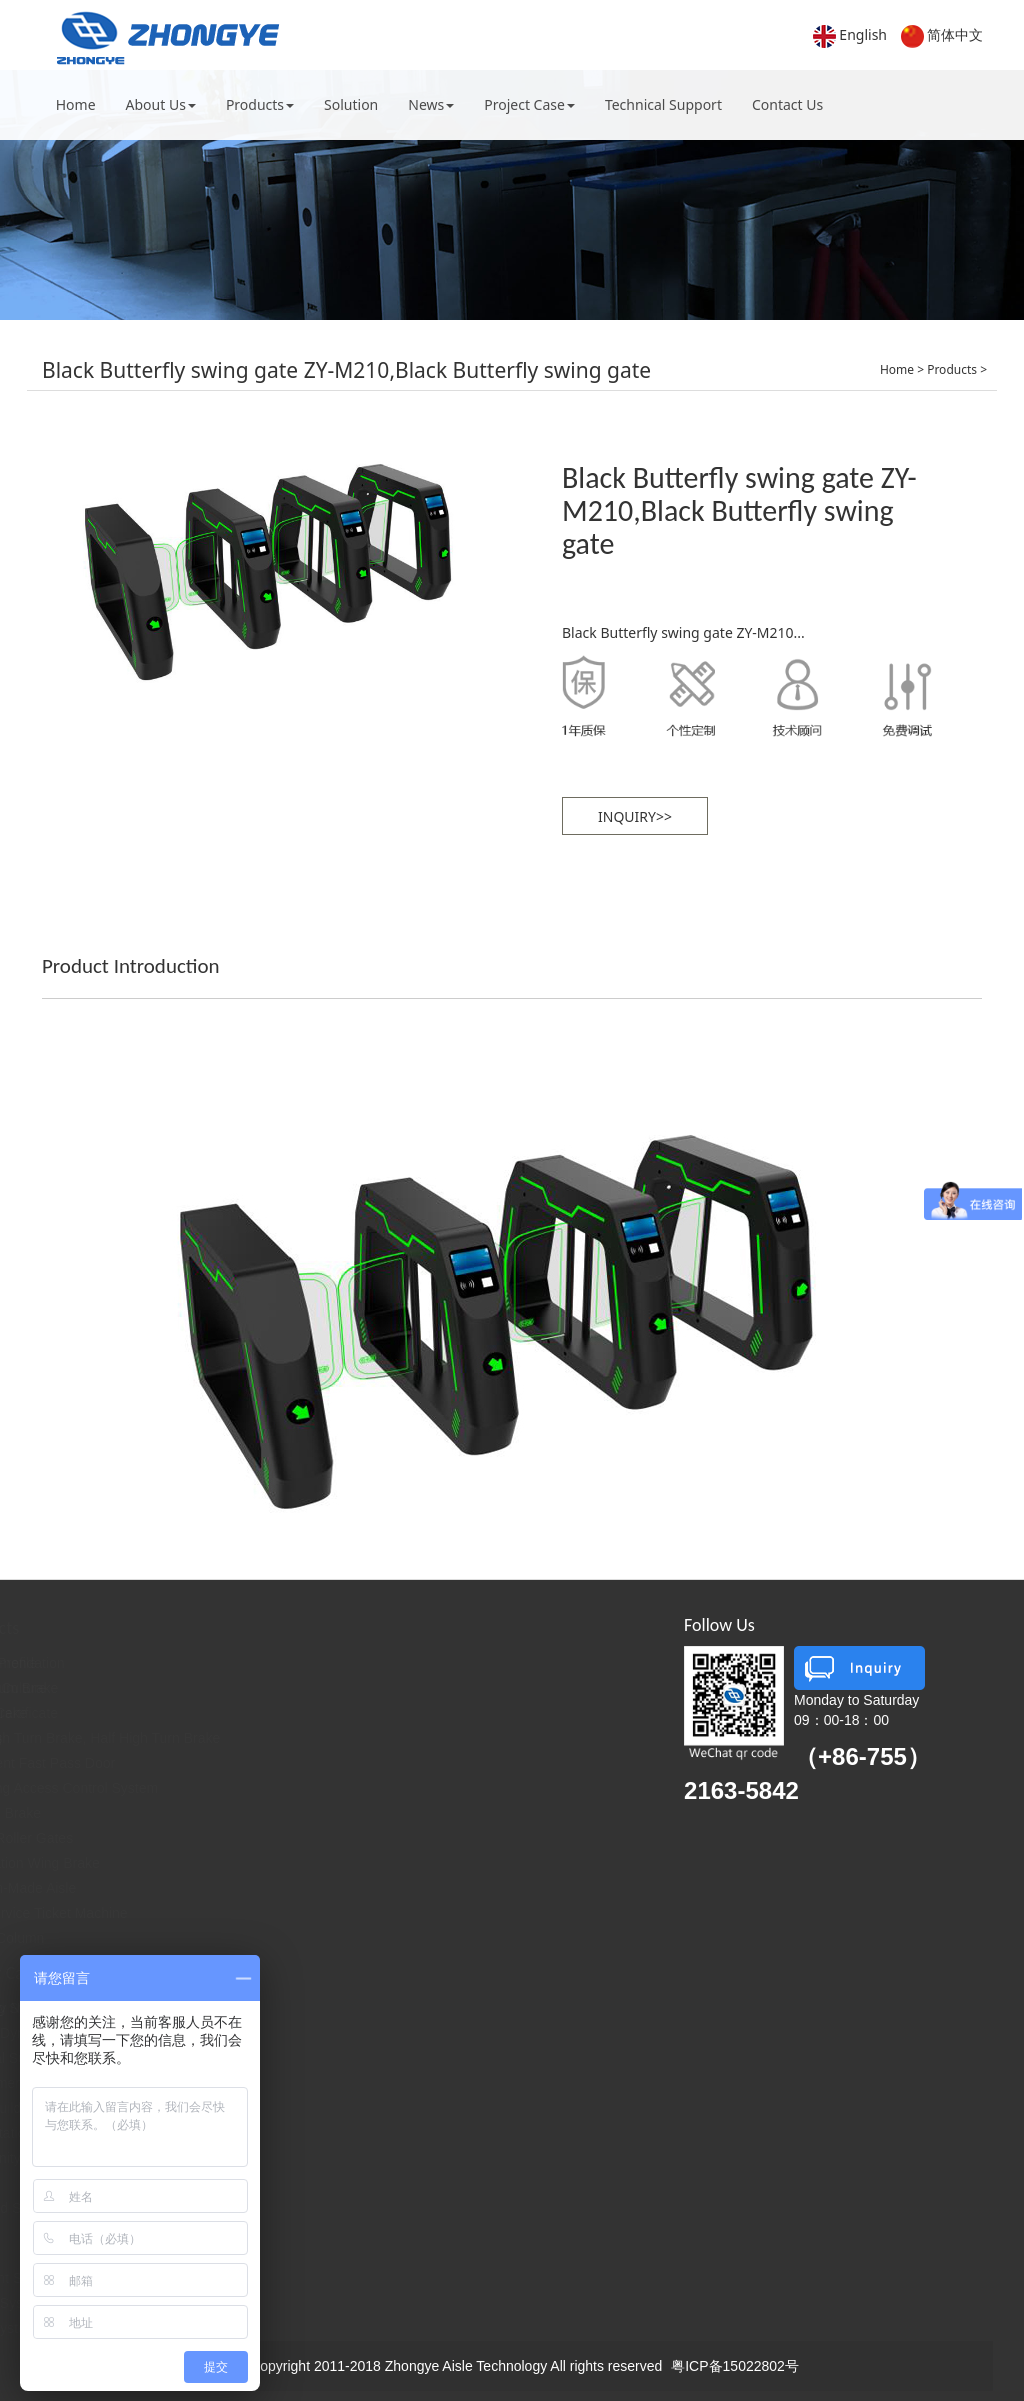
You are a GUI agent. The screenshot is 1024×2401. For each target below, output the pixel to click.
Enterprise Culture (112, 1688)
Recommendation (270, 1663)
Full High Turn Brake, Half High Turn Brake (347, 1738)
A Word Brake (258, 1813)
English (863, 34)
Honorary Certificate (118, 1713)
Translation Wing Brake (287, 1863)
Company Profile (108, 1663)
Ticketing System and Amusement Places (330, 2008)
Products (260, 104)
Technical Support (663, 104)
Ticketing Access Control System (316, 1788)
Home (76, 104)
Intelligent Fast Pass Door (295, 1763)
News (431, 104)
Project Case (529, 104)
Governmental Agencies (276, 2083)
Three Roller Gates (274, 1838)
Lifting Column (260, 1938)
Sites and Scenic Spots (274, 2208)
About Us (161, 104)
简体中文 (955, 34)
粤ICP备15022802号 (735, 2366)
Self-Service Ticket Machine (301, 1913)
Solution (351, 104)
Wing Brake (251, 1713)
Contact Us (787, 104)
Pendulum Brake (267, 1688)
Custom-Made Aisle (275, 1888)
